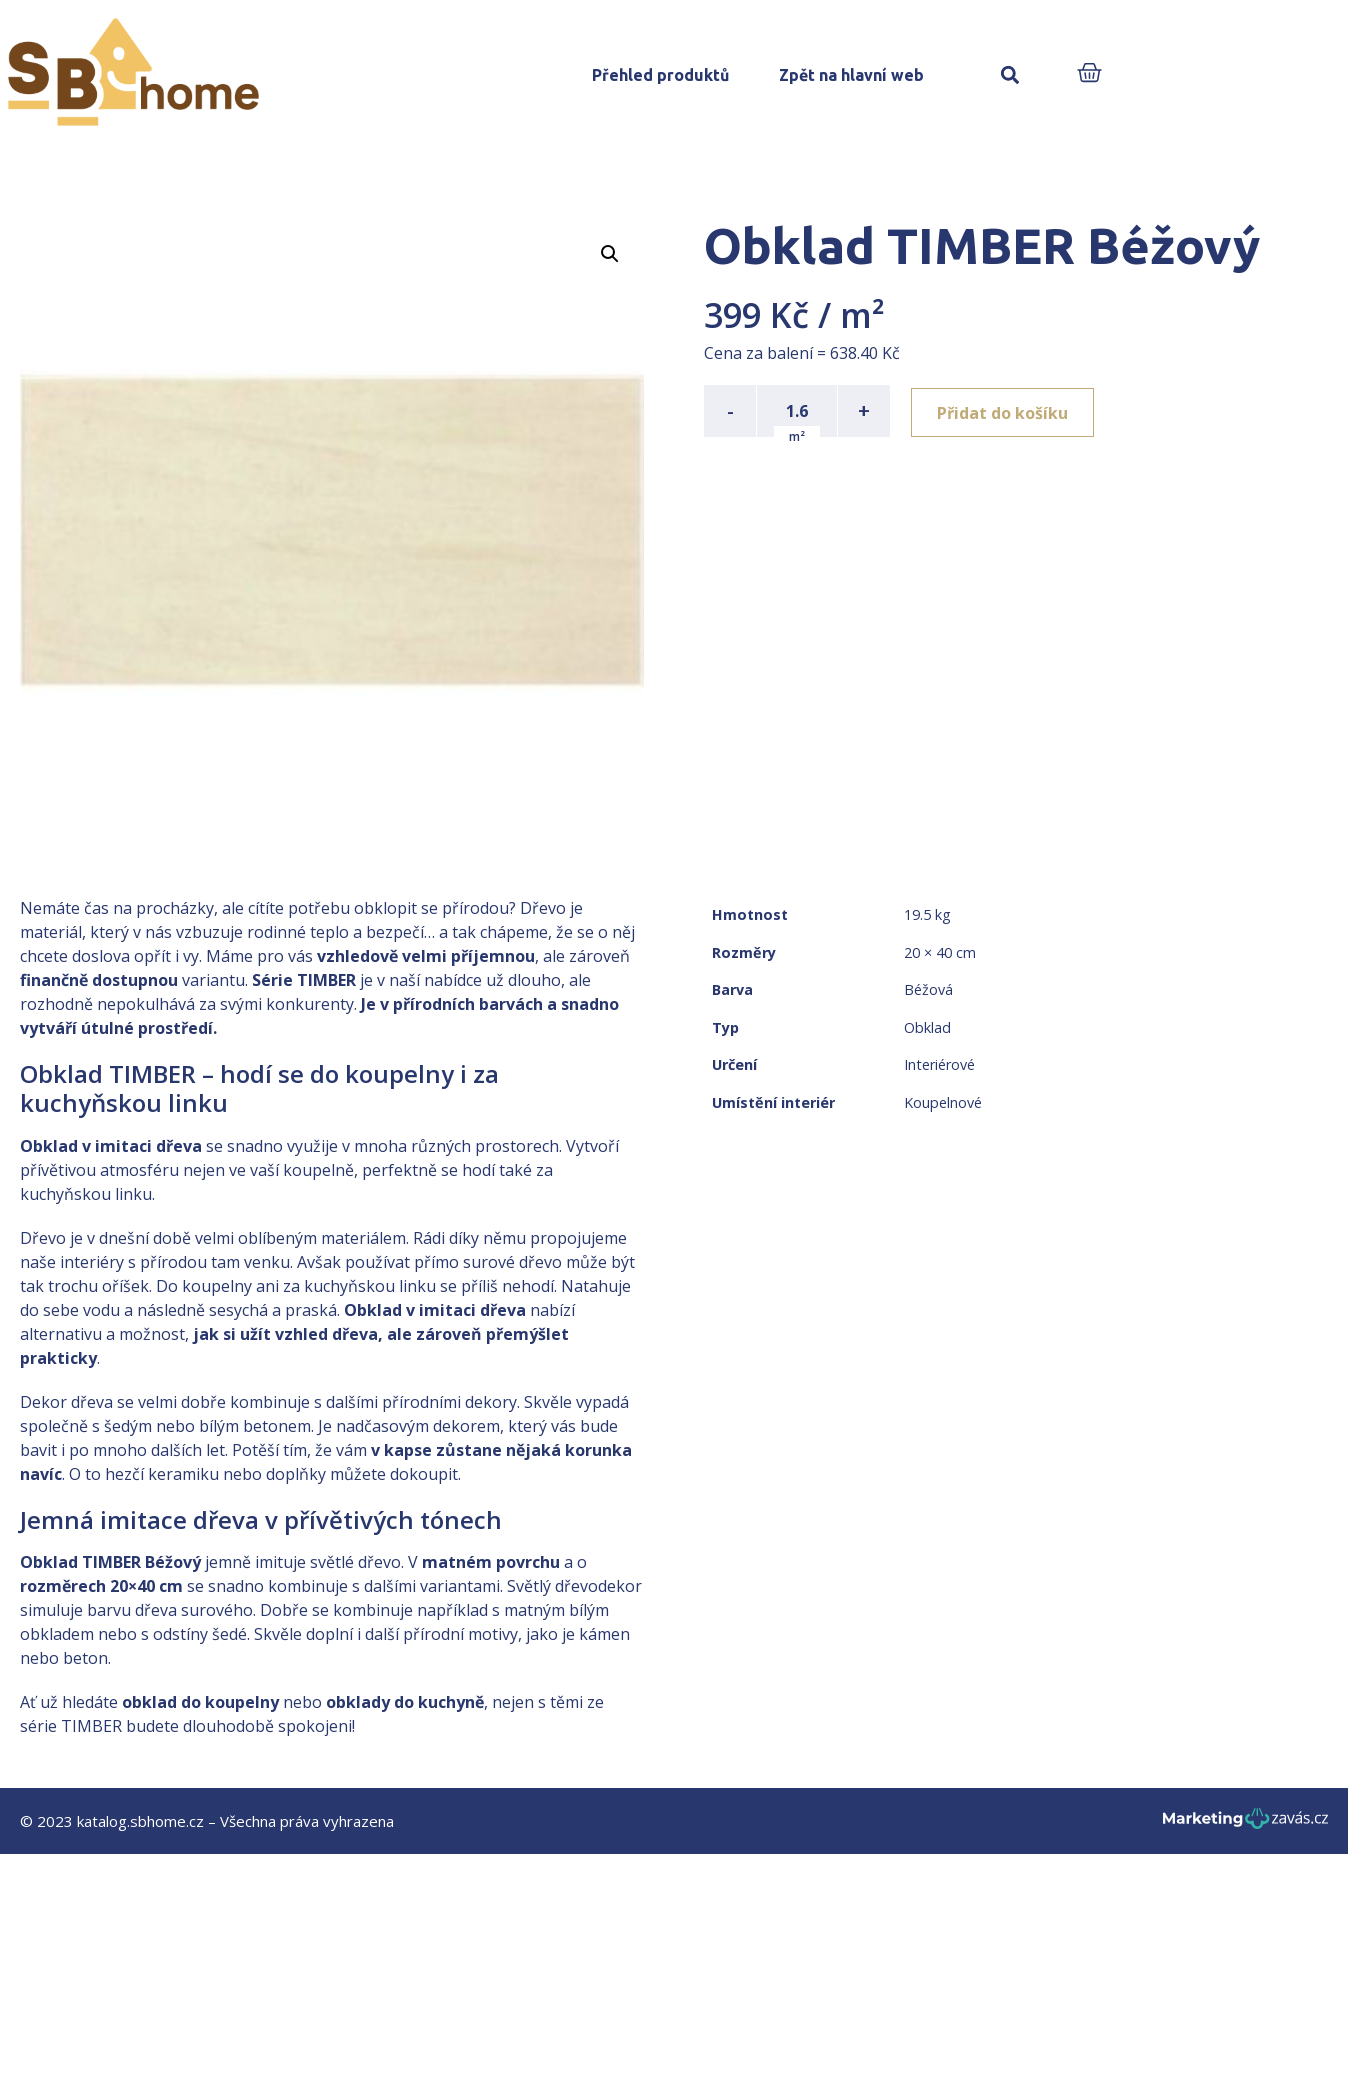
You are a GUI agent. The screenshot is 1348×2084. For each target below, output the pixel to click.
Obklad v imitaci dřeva (111, 1146)
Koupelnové (943, 1102)
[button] (1010, 75)
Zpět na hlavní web (851, 75)
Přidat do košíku (1005, 411)
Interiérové (939, 1064)
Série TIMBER (304, 980)
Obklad (927, 1027)
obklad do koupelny (200, 1702)
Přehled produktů (660, 75)
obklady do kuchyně (405, 1702)
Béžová (928, 989)
